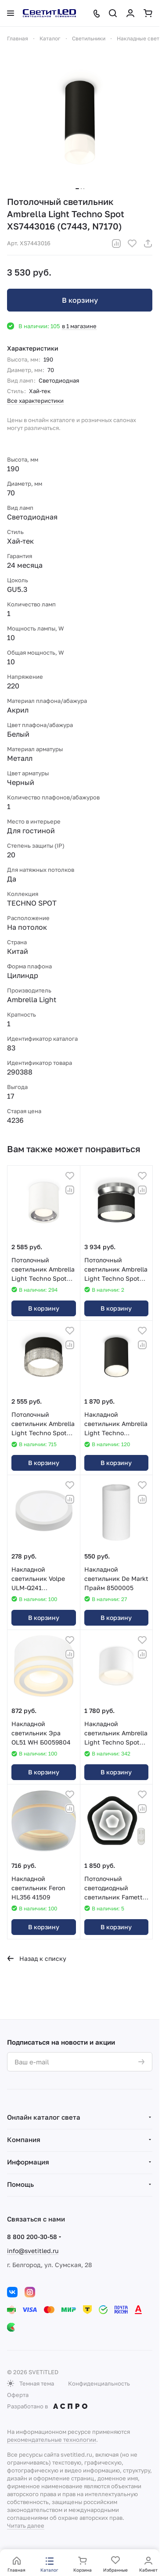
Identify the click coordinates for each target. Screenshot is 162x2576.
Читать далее (25, 2525)
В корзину (80, 300)
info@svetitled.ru (32, 2250)
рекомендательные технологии (51, 2439)
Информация (28, 2162)
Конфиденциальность (99, 2383)
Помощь (20, 2184)
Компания (23, 2139)
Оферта (18, 2394)
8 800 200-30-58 (32, 2236)
